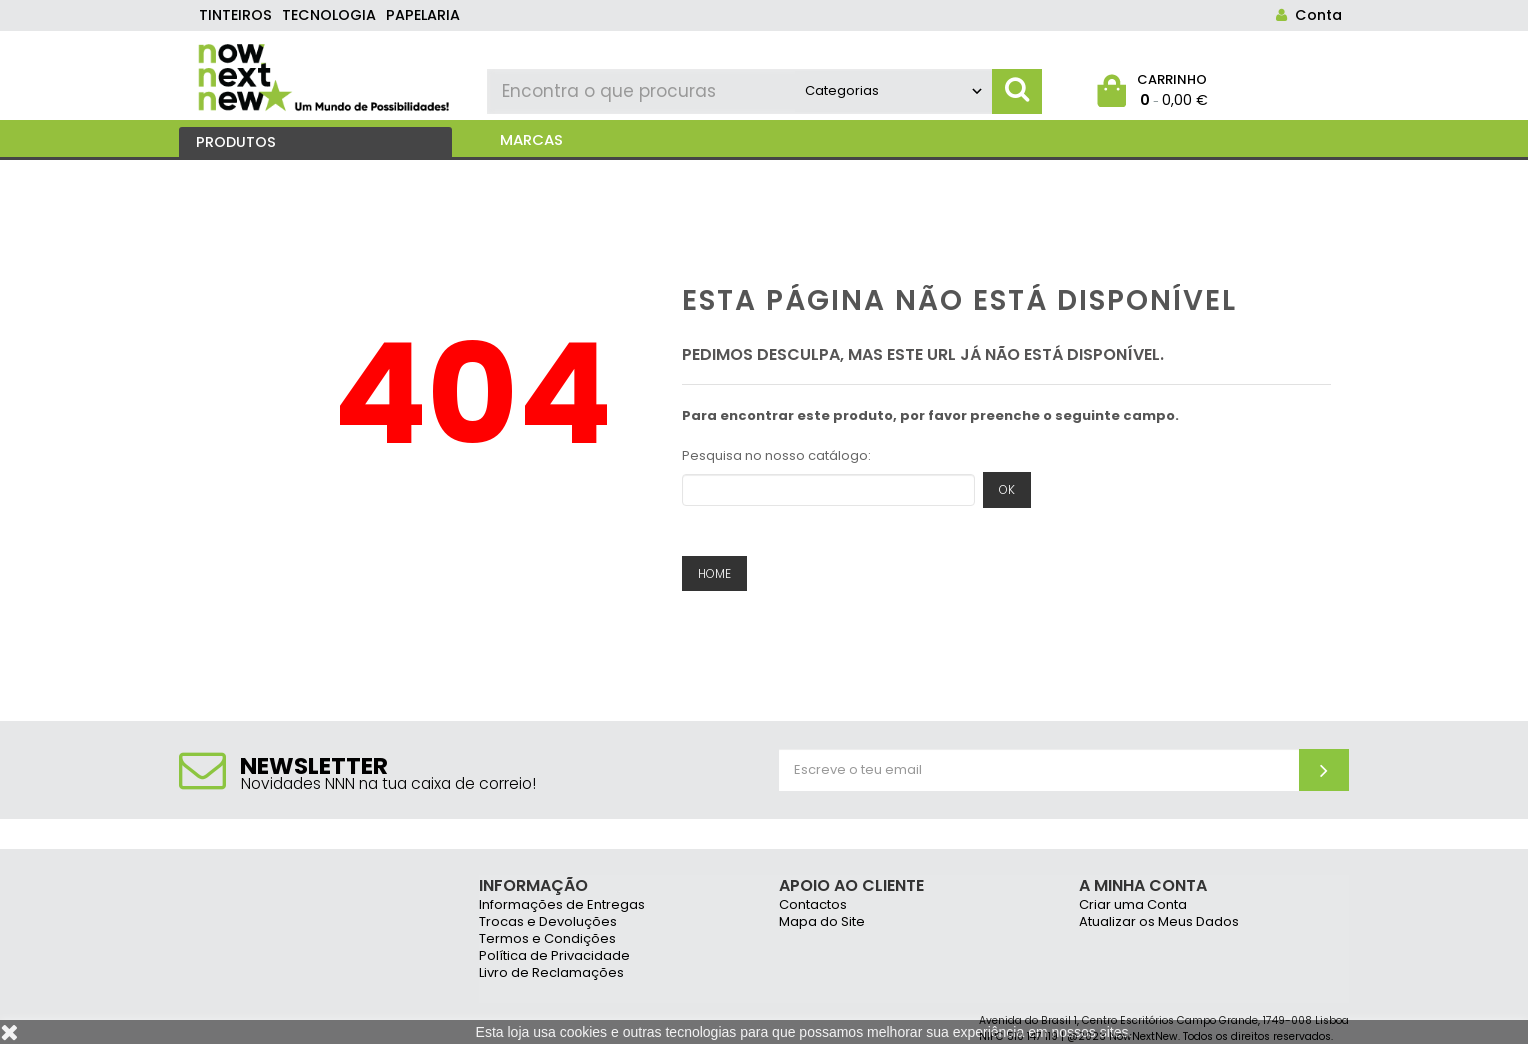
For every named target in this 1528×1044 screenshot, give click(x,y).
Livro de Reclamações (551, 973)
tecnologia (329, 15)
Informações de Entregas (562, 905)
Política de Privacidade (554, 956)
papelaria (423, 15)
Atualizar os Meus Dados (1159, 922)
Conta (1305, 15)
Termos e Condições (547, 939)
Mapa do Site (822, 922)
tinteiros (235, 15)
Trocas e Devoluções (548, 922)
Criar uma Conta (1133, 905)
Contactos (813, 905)
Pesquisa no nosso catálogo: (776, 455)
